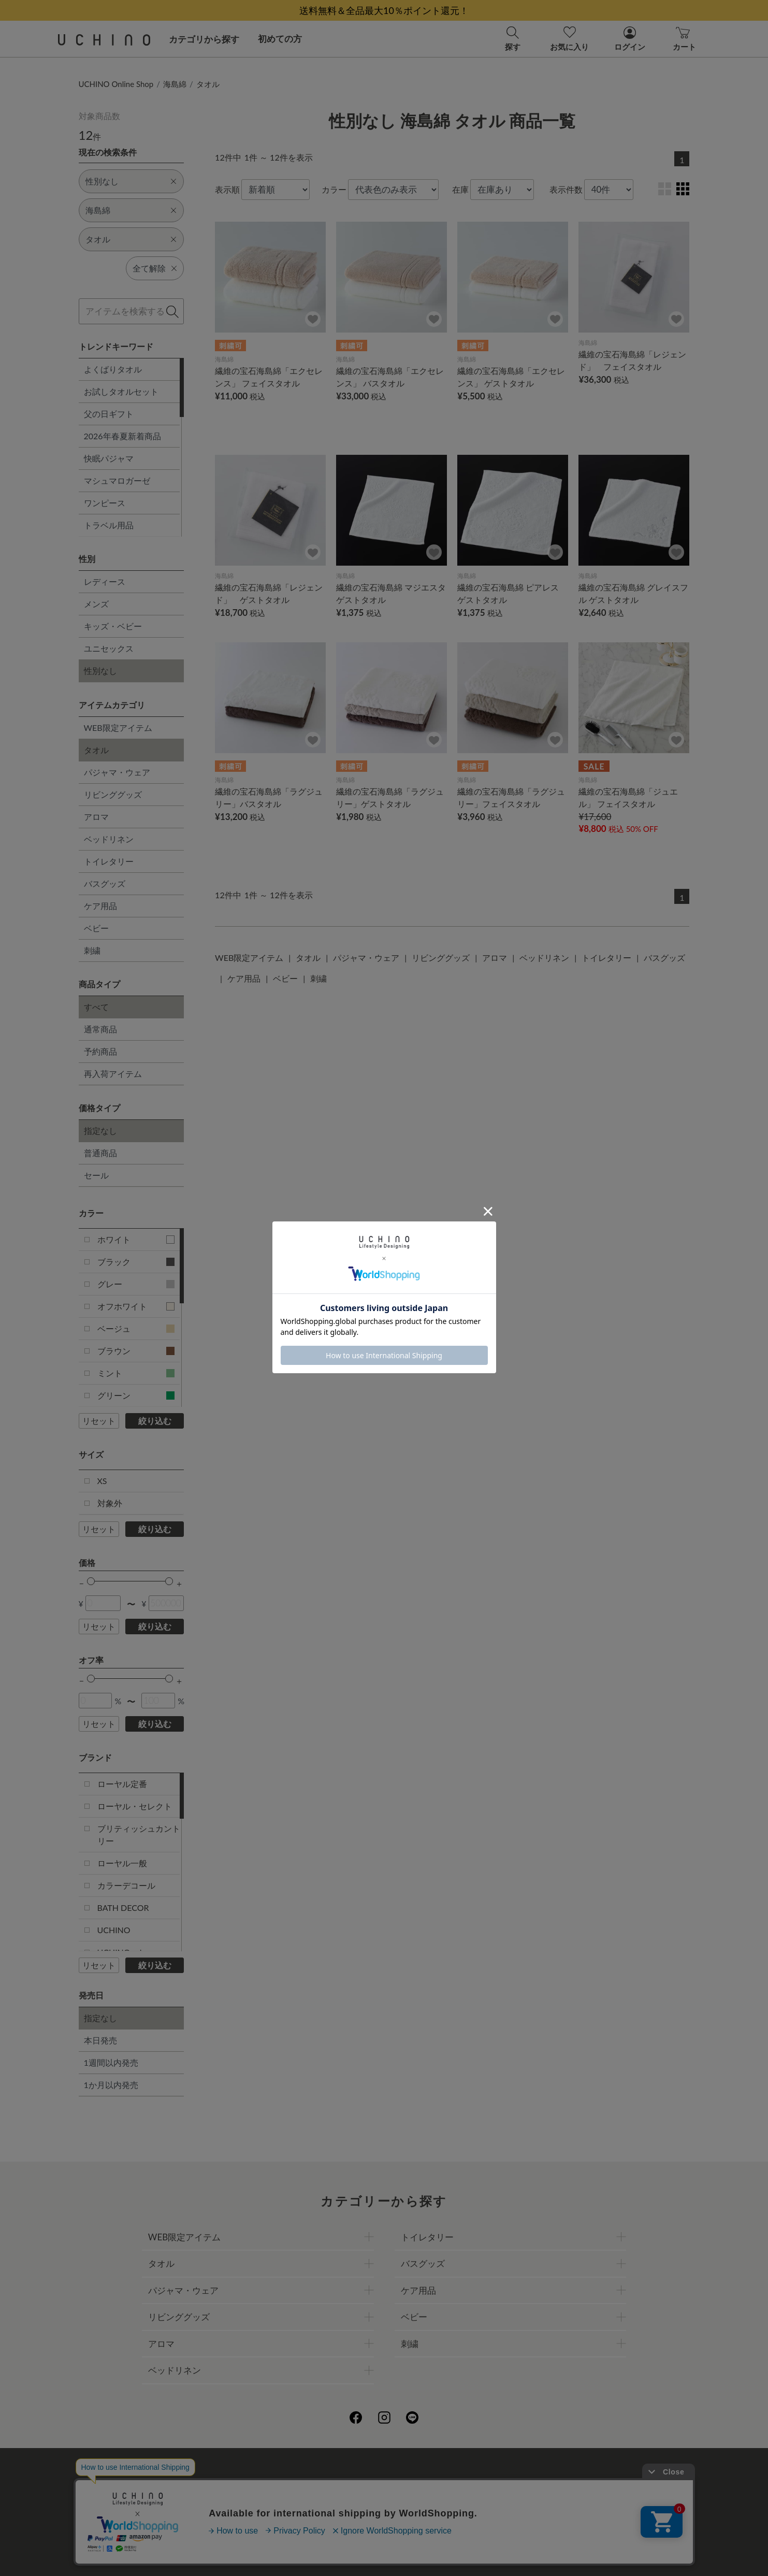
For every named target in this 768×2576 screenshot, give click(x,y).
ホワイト (136, 1239)
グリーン (136, 1395)
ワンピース (104, 503)
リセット (98, 1421)
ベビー (96, 928)
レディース (104, 581)
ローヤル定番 (122, 1784)
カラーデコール (126, 1885)
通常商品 (100, 1029)
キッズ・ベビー (113, 626)
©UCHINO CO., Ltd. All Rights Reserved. (384, 2555)
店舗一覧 (421, 2483)
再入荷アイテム (113, 1073)
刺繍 (92, 950)
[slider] (91, 1581)
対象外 (109, 1503)
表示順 (227, 189)
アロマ (96, 817)
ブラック (136, 1262)
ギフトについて (355, 2506)
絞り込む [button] (154, 1421)
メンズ (96, 604)
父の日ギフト (109, 414)
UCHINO (114, 1930)
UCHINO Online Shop (116, 84)
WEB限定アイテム (118, 727)
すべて (96, 1007)
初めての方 (280, 38)
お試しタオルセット (121, 391)
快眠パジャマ (109, 458)
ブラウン (136, 1351)
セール (96, 1175)
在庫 (460, 189)
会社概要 (280, 2483)
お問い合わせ (384, 2529)
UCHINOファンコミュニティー (508, 2483)
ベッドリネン (109, 839)
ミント (136, 1373)
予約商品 (100, 1051)
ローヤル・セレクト (134, 1806)
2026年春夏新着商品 (122, 436)
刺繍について (289, 2506)
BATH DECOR (123, 1907)
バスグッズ (104, 883)
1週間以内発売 (111, 2062)
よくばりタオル (113, 369)
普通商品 (100, 1153)
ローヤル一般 (122, 1863)
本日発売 (100, 2040)
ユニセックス (109, 648)
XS (102, 1481)
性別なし (100, 670)
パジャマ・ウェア (117, 772)
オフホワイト (136, 1306)
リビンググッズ (113, 794)
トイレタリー (109, 861)
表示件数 (566, 189)
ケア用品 (100, 906)
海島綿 (174, 84)
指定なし (100, 1130)
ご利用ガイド (227, 2483)
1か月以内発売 (111, 2085)
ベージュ (136, 1328)
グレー (136, 1284)
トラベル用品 (109, 525)
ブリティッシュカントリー (138, 1834)
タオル (208, 84)
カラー (334, 189)
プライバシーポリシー (350, 2483)
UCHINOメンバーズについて (450, 2506)
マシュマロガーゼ (117, 480)
